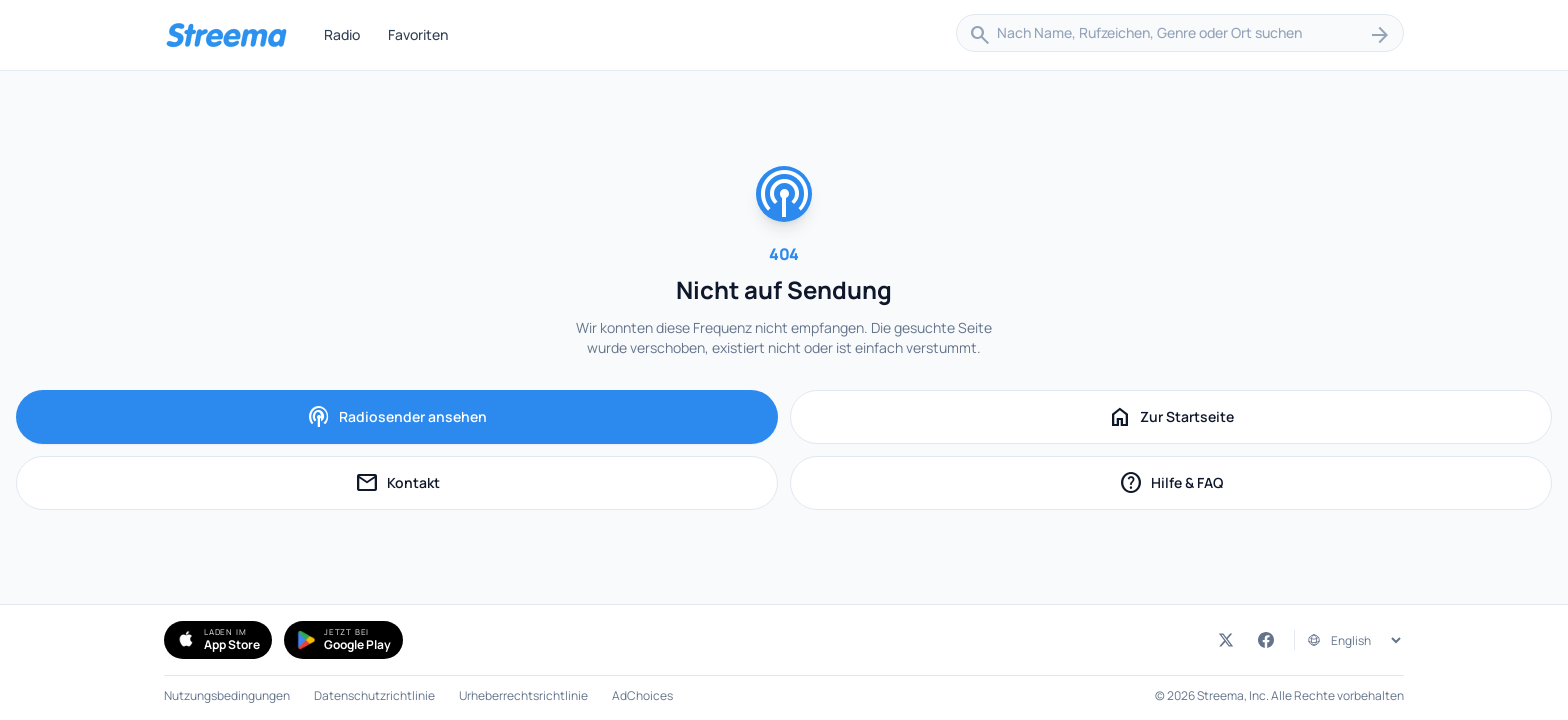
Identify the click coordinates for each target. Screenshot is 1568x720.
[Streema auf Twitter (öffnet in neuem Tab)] (1226, 640)
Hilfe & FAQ (1217, 485)
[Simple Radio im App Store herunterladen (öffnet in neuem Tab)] (218, 640)
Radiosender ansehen (397, 417)
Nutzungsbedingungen (227, 696)
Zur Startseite (1171, 417)
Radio (342, 34)
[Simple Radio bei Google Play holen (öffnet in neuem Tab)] (343, 640)
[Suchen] (1380, 35)
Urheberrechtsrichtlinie (523, 696)
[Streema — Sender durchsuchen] (226, 35)
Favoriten (418, 34)
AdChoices (642, 696)
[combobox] (1180, 35)
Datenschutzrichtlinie (374, 696)
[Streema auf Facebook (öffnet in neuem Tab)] (1266, 640)
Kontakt (448, 485)
